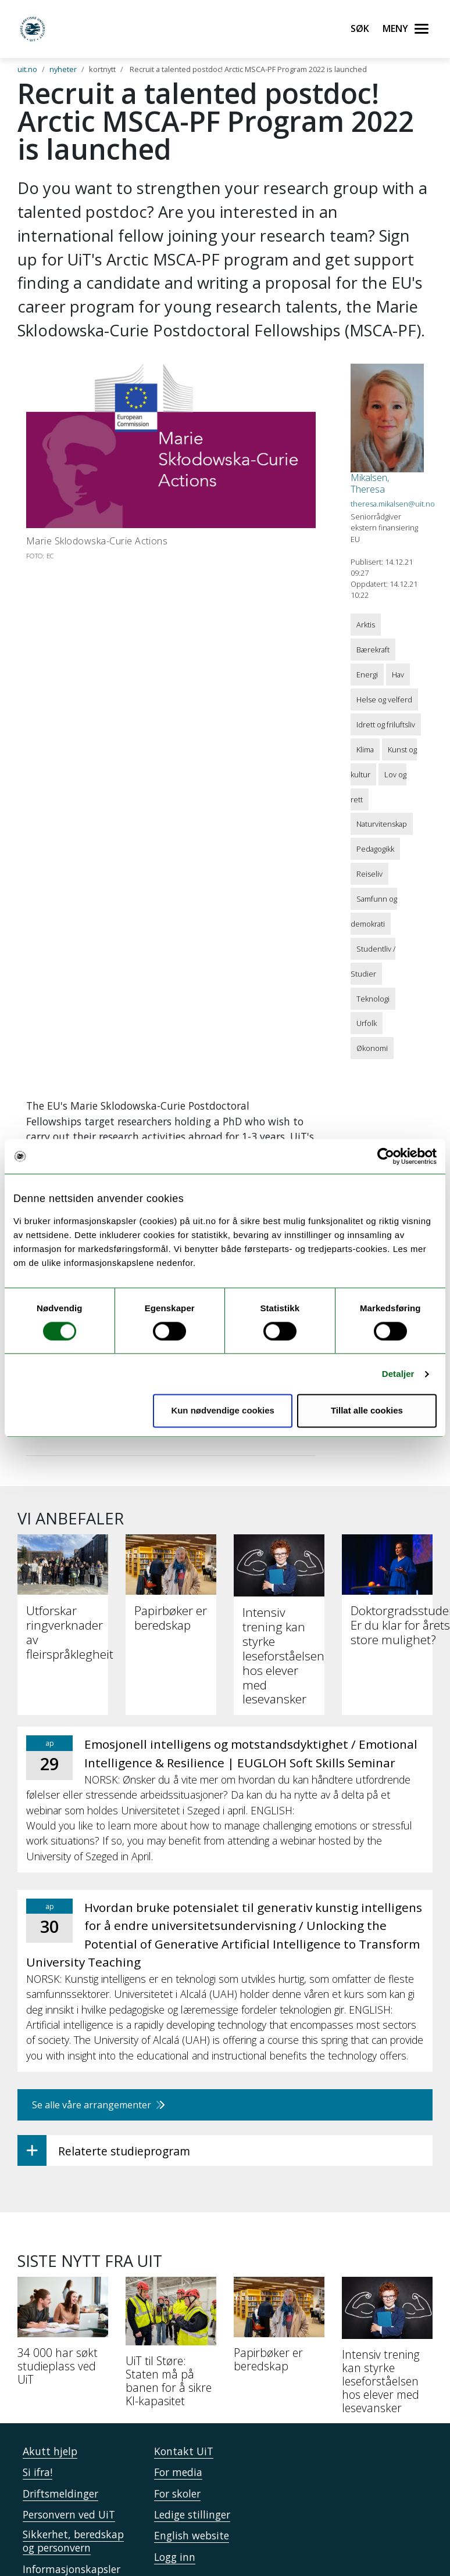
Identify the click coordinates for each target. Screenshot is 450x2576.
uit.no (27, 69)
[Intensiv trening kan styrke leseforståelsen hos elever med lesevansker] (387, 2350)
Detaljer (398, 1374)
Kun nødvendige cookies (222, 1411)
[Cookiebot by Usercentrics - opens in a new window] (386, 1156)
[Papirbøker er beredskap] (279, 2329)
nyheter (63, 69)
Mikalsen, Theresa (370, 483)
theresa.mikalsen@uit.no (393, 503)
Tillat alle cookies (367, 1411)
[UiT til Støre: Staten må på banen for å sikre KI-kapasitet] (171, 2346)
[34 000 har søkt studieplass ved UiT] (62, 2336)
